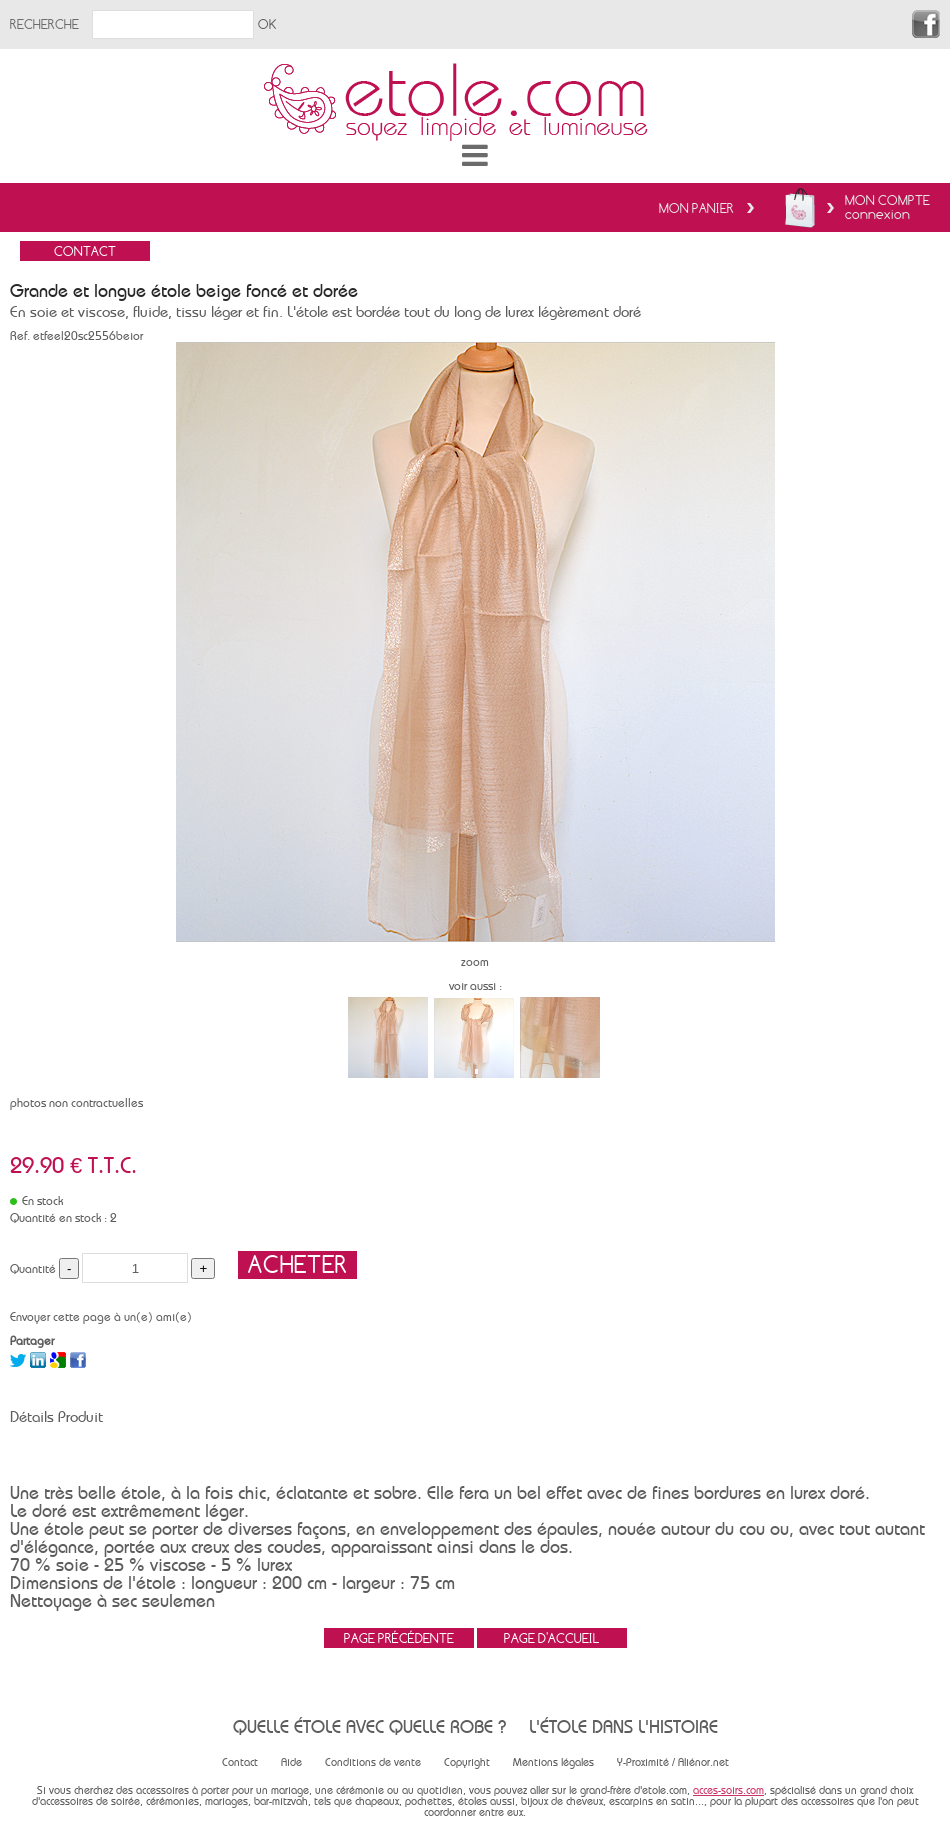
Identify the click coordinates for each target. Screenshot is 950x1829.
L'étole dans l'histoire (623, 1726)
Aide (291, 1762)
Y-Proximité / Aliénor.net (673, 1762)
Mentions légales (553, 1762)
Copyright (467, 1762)
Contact (240, 1762)
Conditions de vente (373, 1762)
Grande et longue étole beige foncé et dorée (184, 290)
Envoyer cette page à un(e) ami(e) (101, 1317)
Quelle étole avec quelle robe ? (369, 1726)
